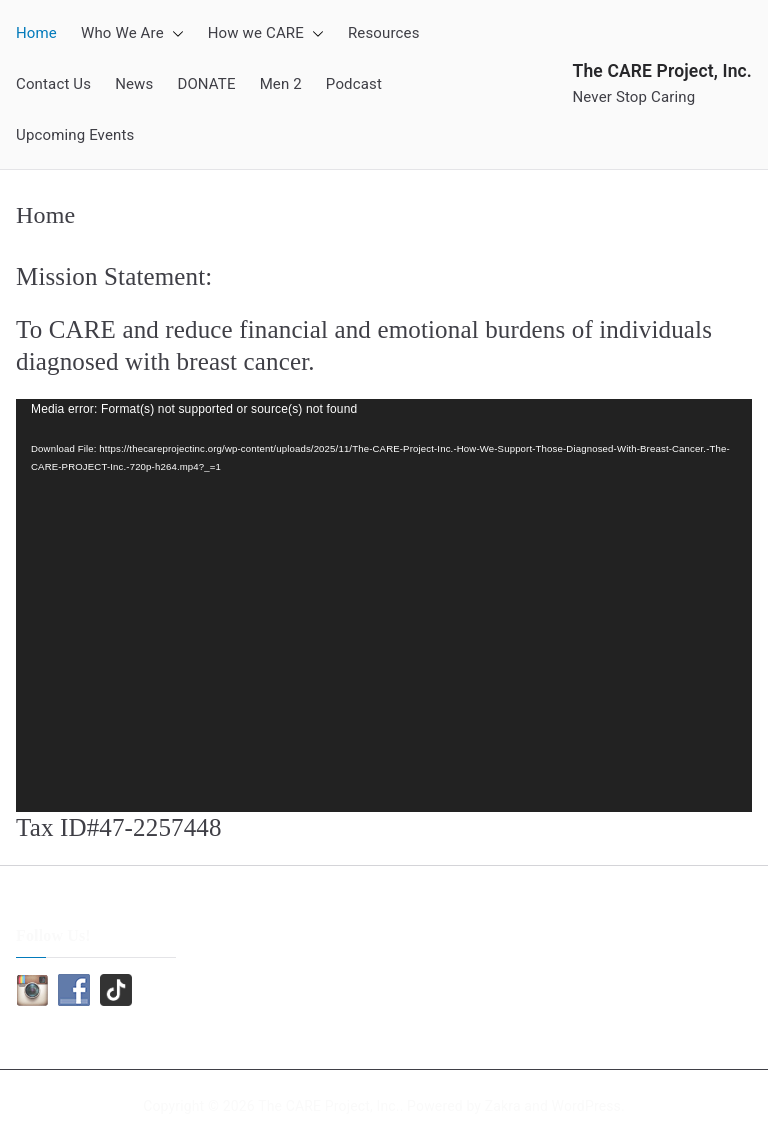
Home (36, 33)
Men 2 (281, 84)
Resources (384, 33)
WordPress (586, 1106)
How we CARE (266, 33)
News (134, 84)
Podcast (354, 84)
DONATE (206, 84)
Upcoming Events (75, 135)
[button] (174, 33)
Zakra (503, 1106)
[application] (384, 606)
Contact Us (53, 84)
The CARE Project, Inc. (663, 71)
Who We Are (132, 33)
